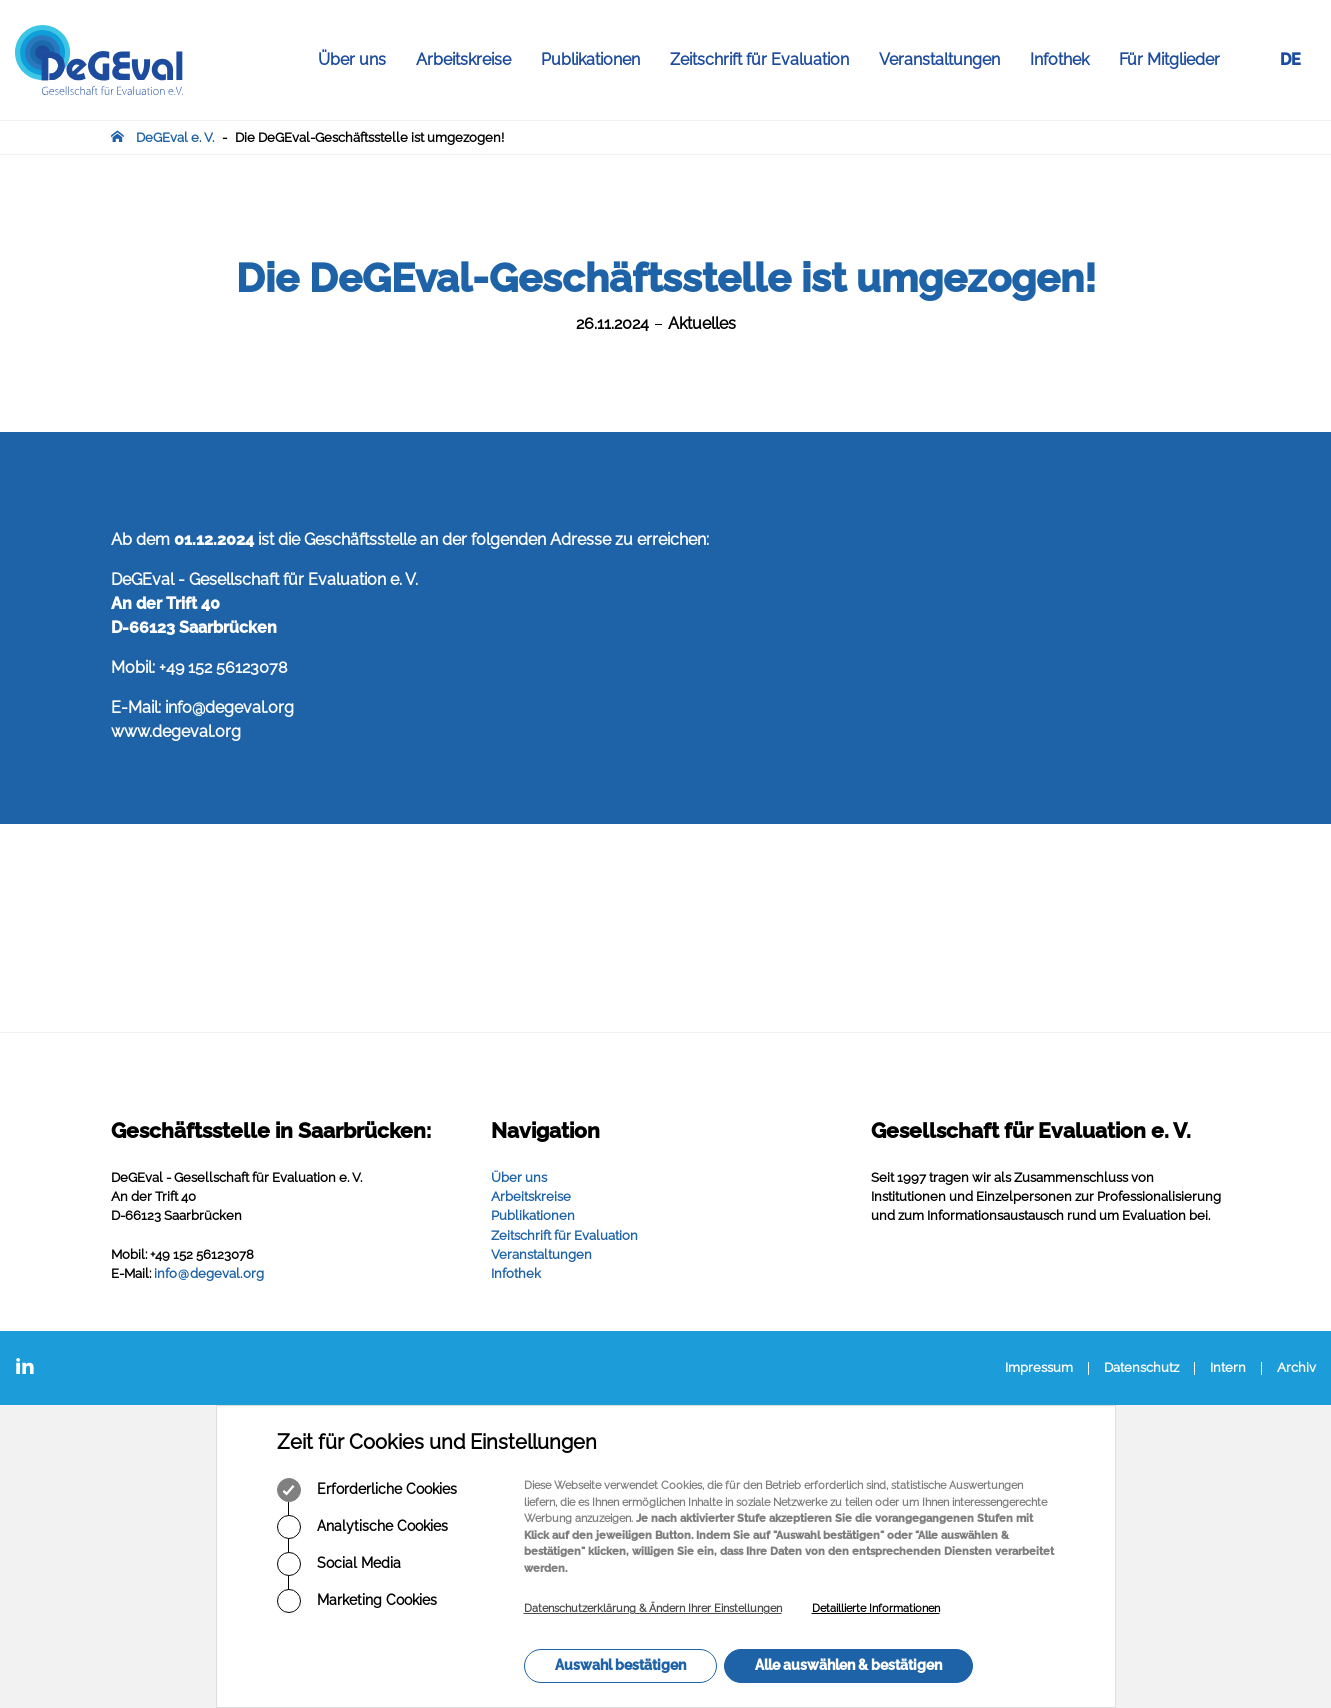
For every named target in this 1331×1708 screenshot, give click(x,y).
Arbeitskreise (471, 60)
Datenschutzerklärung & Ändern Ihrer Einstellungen (653, 1608)
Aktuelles (702, 323)
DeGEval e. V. (175, 137)
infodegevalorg (209, 1273)
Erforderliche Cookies (367, 1490)
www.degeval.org (176, 731)
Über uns (359, 60)
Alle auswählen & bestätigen (848, 1665)
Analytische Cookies (362, 1527)
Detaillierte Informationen (876, 1608)
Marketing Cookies (357, 1601)
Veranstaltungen (947, 60)
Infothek (1067, 60)
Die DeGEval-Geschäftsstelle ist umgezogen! (369, 137)
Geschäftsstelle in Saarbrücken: (271, 1130)
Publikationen (598, 60)
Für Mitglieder (1169, 59)
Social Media (339, 1564)
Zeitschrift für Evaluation (767, 60)
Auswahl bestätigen (620, 1665)
